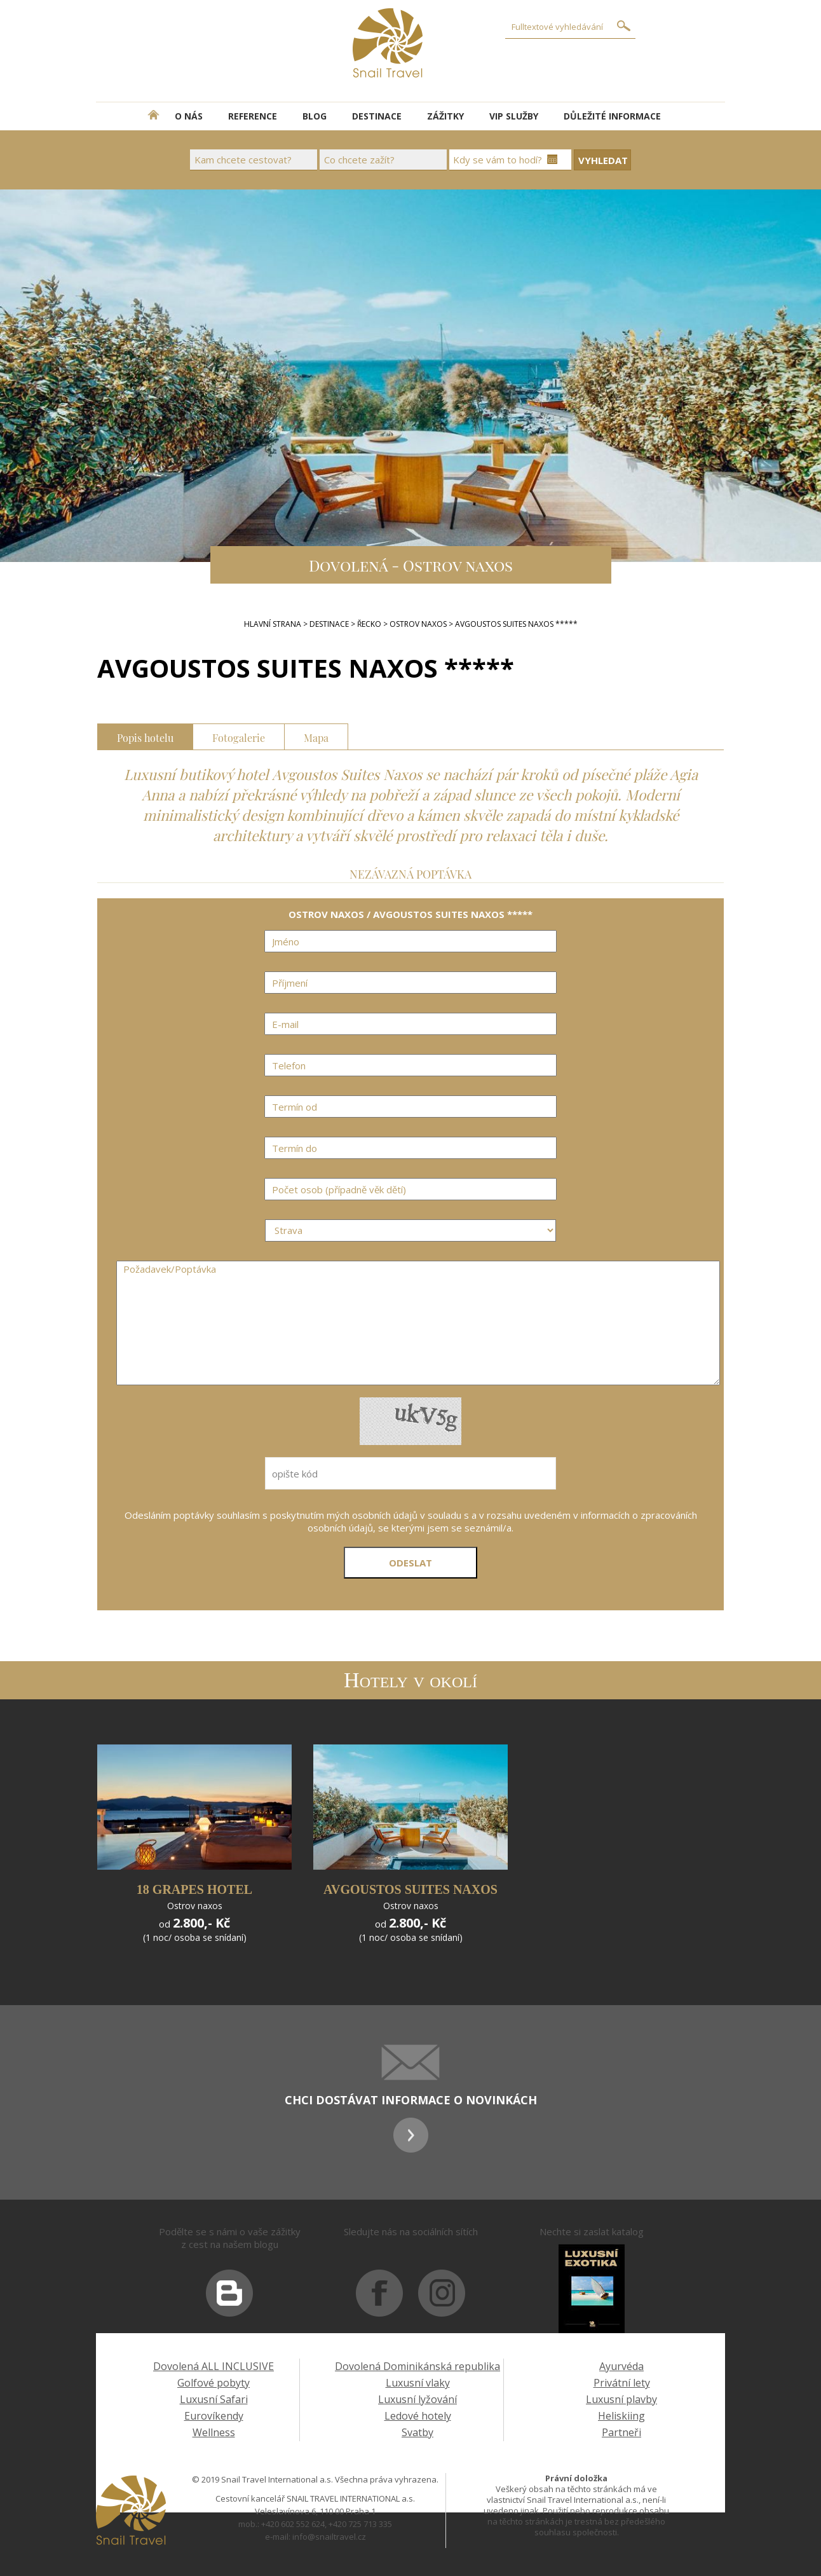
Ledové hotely (417, 2416)
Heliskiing (621, 2416)
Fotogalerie (238, 736)
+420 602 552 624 (293, 2524)
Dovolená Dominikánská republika (417, 2366)
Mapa (316, 736)
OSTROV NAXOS (418, 624)
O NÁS (189, 116)
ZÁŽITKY (445, 116)
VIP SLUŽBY (513, 116)
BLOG (314, 116)
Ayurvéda (621, 2366)
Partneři (621, 2432)
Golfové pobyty (213, 2383)
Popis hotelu (145, 736)
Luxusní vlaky (418, 2383)
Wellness (214, 2432)
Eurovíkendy (213, 2416)
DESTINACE (377, 116)
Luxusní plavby (621, 2399)
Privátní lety (622, 2383)
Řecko (369, 624)
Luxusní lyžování (417, 2399)
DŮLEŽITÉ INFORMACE (612, 116)
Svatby (417, 2432)
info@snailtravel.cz (329, 2536)
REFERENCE (252, 116)
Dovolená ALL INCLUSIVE (213, 2366)
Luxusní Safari (214, 2399)
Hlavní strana (272, 624)
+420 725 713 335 (360, 2524)
